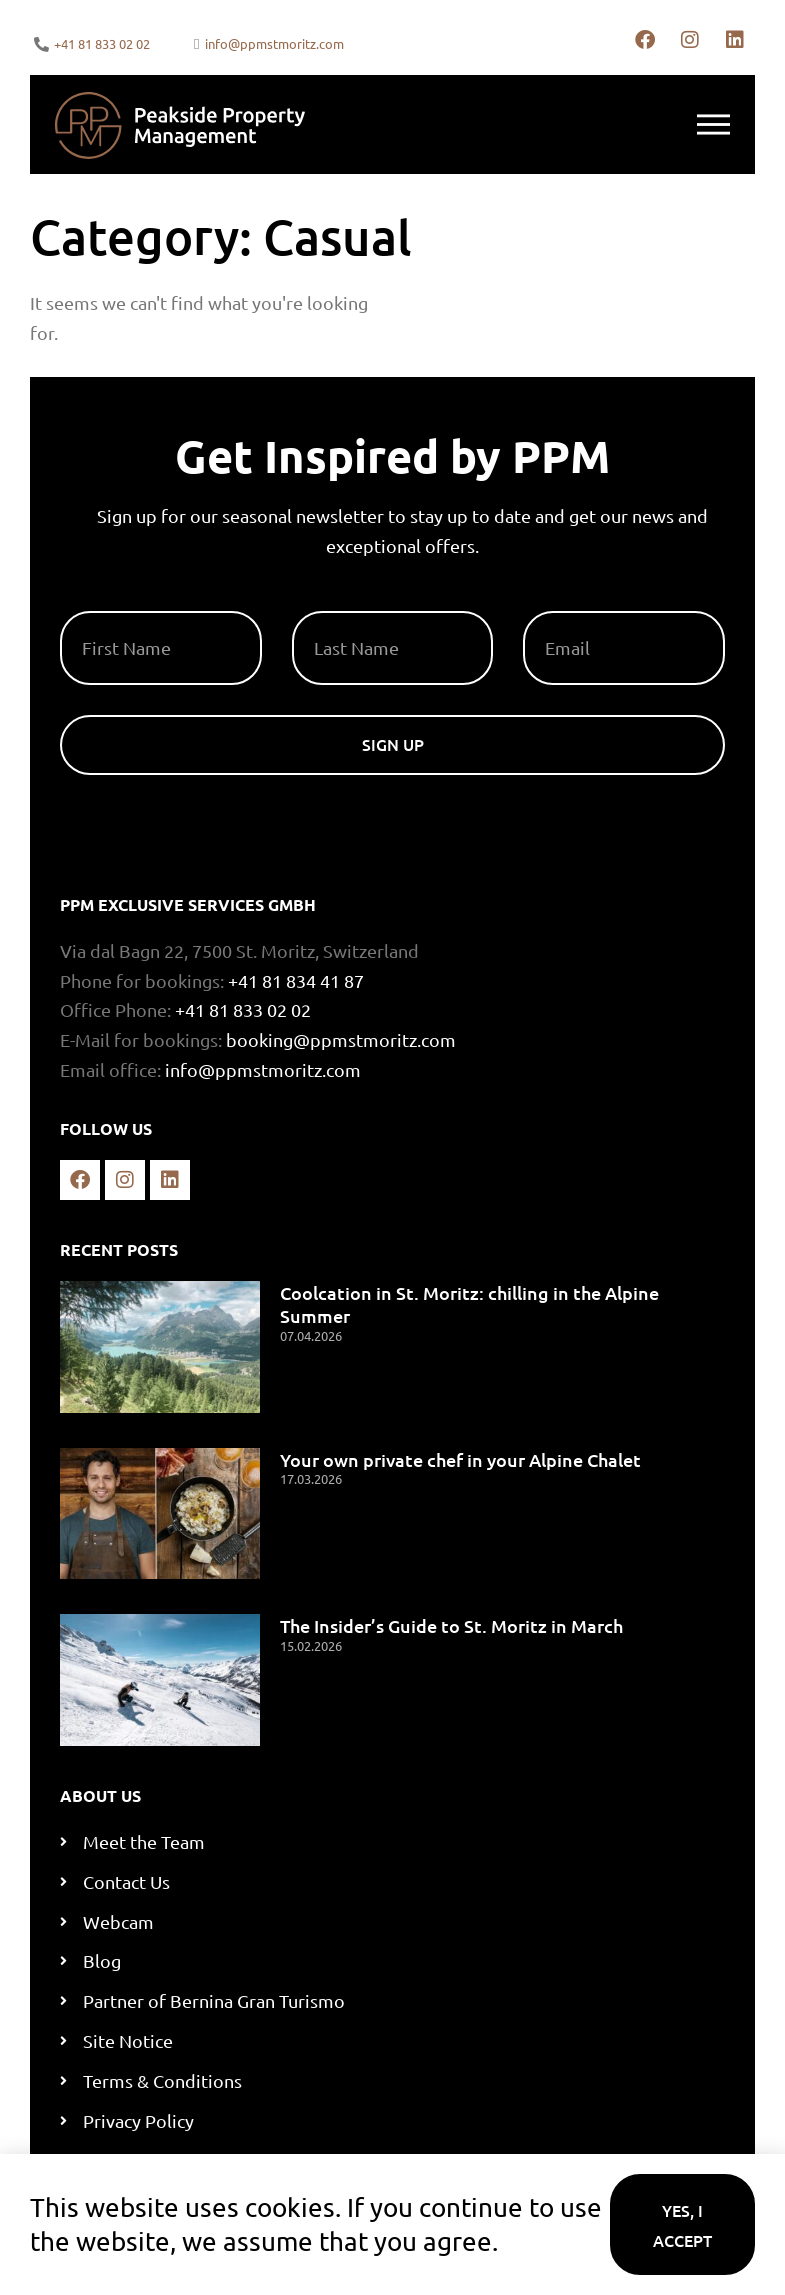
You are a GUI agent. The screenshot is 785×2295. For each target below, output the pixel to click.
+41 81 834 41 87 (296, 980)
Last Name (338, 603)
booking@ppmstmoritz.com (341, 1039)
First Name (108, 603)
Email (548, 603)
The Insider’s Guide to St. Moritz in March (451, 1625)
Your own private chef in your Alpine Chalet (460, 1459)
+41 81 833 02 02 (243, 1009)
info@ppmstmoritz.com (263, 1069)
